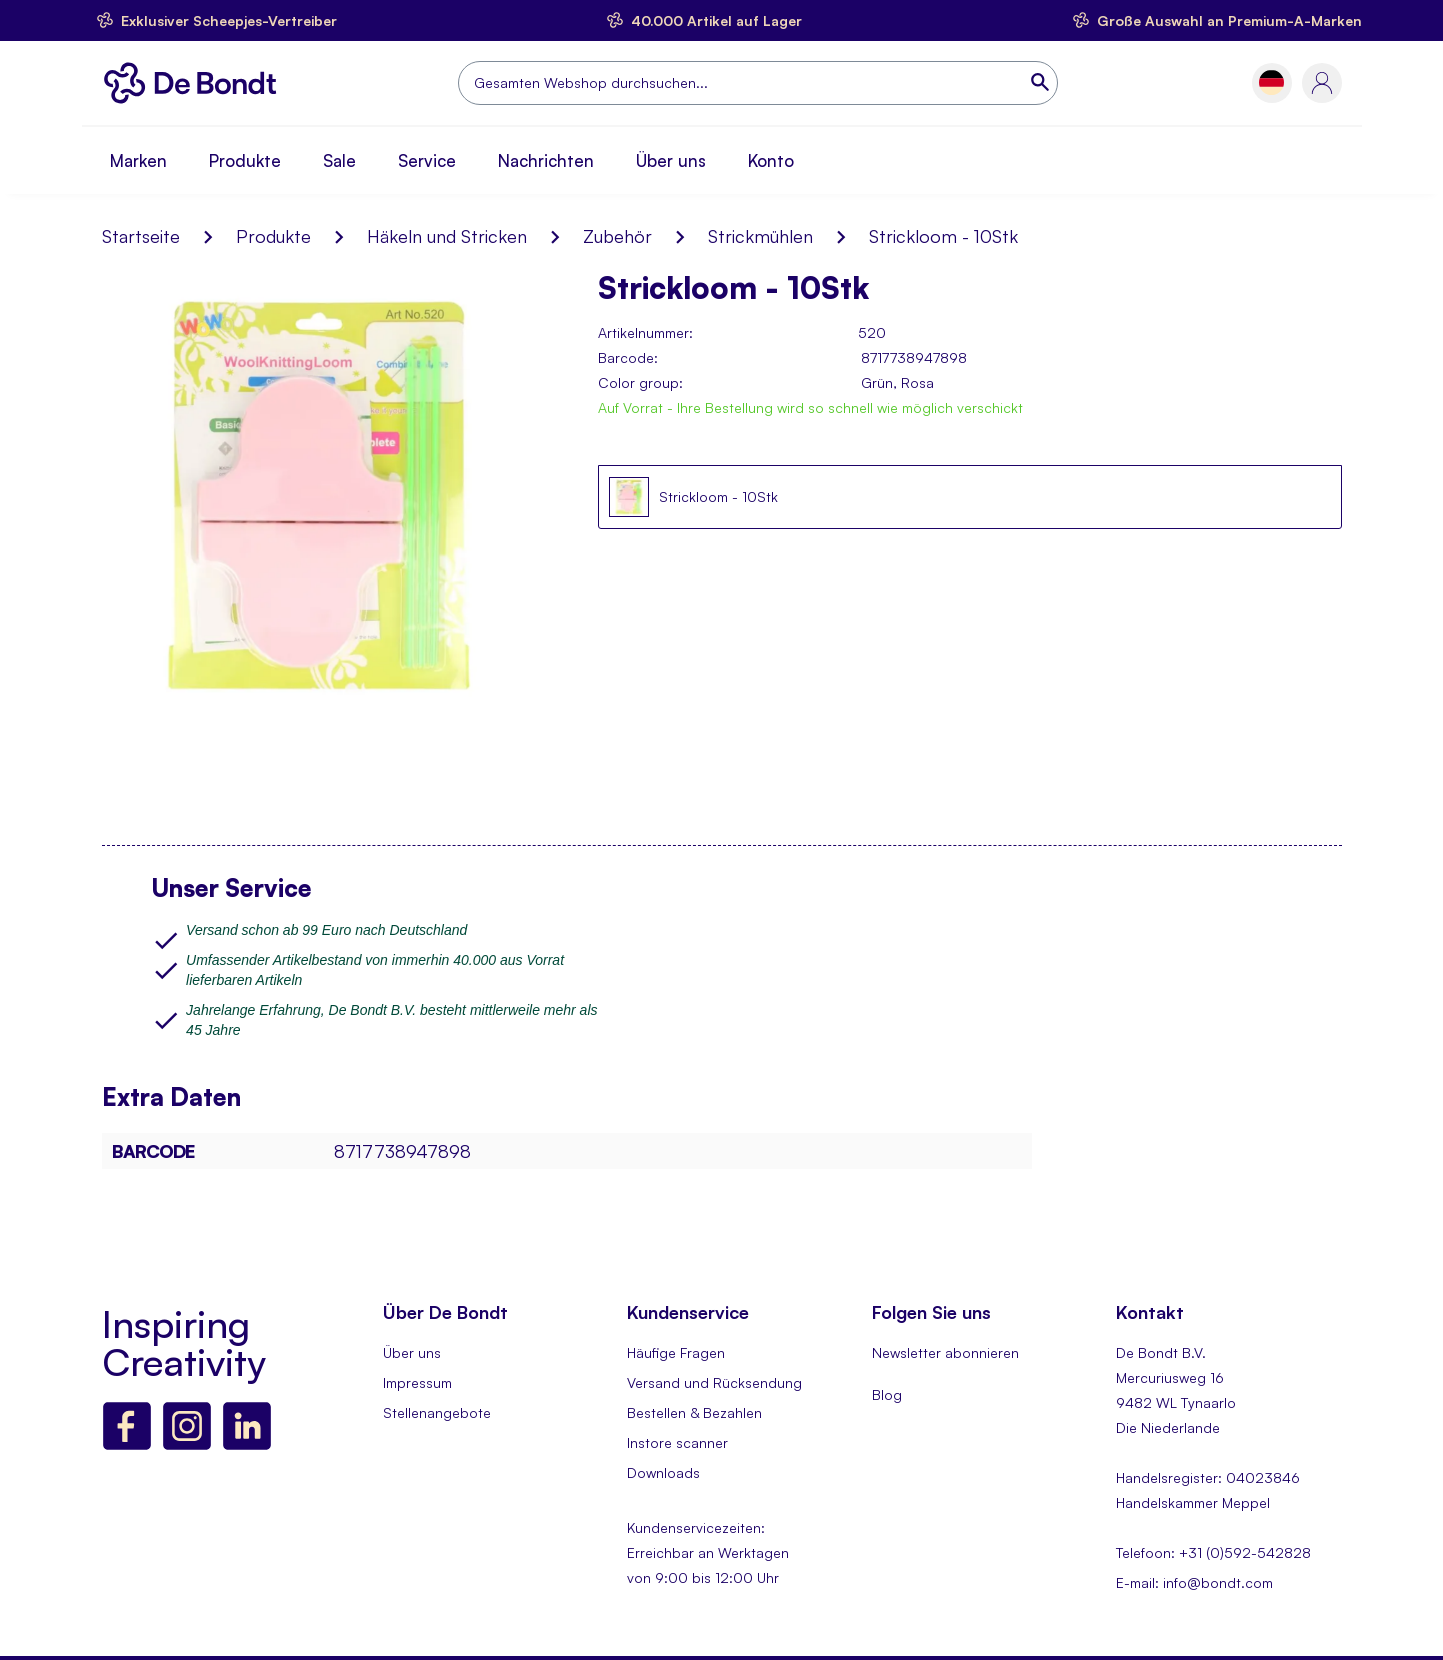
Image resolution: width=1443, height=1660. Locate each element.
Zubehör (617, 236)
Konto (771, 160)
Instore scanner (677, 1442)
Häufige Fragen (676, 1352)
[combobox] (758, 83)
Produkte (245, 160)
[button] (1271, 82)
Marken (138, 160)
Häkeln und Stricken (447, 236)
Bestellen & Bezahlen (694, 1412)
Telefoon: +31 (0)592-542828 (1213, 1552)
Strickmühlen (760, 236)
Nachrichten (546, 160)
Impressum (417, 1382)
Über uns (671, 160)
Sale (339, 160)
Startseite (141, 236)
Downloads (663, 1472)
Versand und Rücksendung (714, 1382)
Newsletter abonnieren (945, 1352)
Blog (887, 1394)
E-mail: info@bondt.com (1194, 1582)
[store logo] (195, 83)
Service (427, 160)
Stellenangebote (437, 1412)
